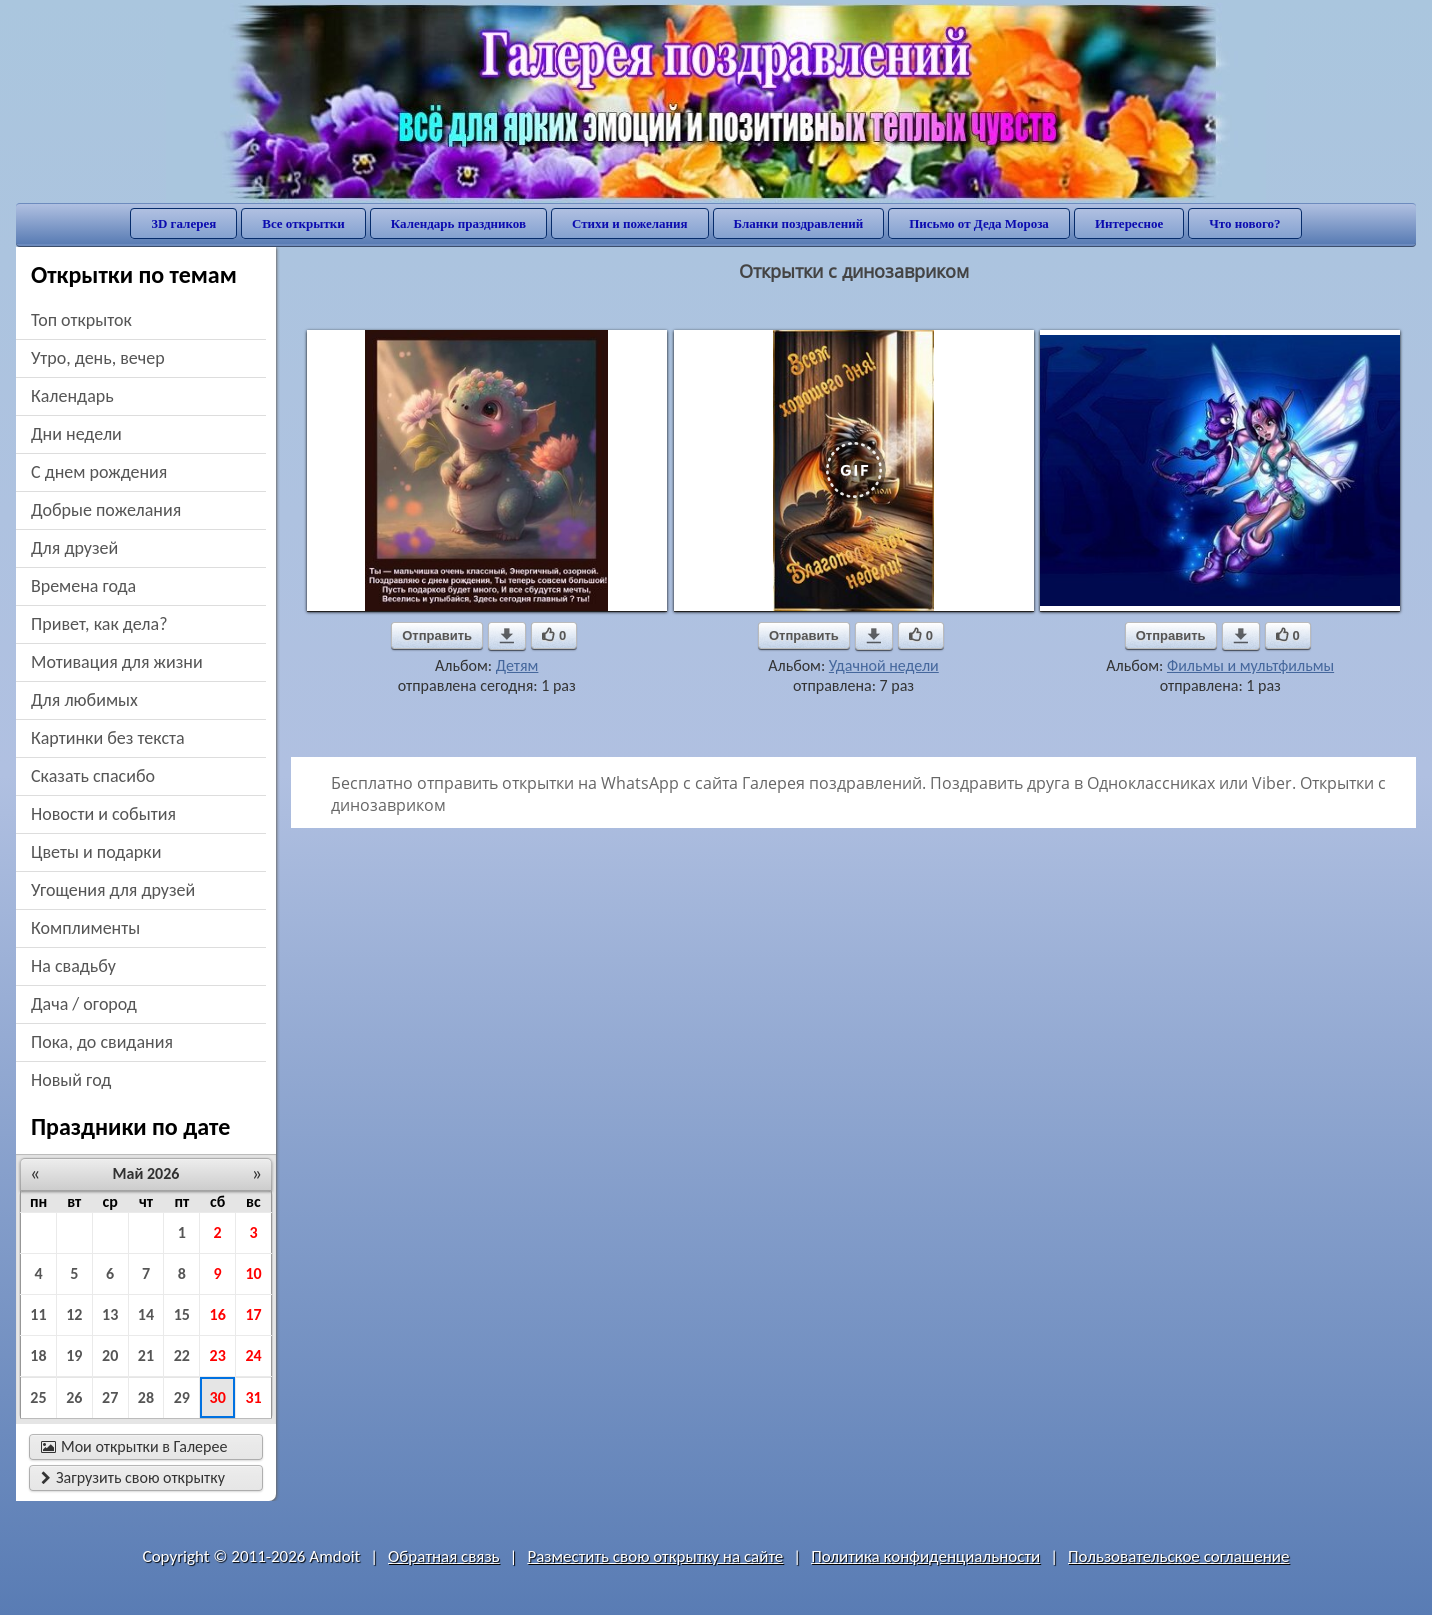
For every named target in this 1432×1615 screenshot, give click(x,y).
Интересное (1129, 223)
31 (253, 1397)
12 (74, 1314)
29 (182, 1397)
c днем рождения (99, 472)
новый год (71, 1080)
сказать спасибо (93, 776)
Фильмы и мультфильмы (1250, 665)
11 (38, 1314)
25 (38, 1397)
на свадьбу (73, 966)
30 (218, 1397)
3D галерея (183, 223)
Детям (517, 665)
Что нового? (1244, 223)
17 (253, 1314)
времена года (83, 586)
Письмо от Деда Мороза (979, 223)
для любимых (84, 700)
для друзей (74, 548)
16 (218, 1314)
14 (146, 1314)
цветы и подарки (96, 852)
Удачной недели (884, 665)
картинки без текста (108, 738)
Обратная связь (444, 1556)
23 (218, 1355)
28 (146, 1397)
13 (110, 1314)
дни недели (76, 434)
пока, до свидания (102, 1042)
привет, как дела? (99, 624)
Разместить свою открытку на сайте (655, 1556)
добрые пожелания (106, 510)
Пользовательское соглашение (1178, 1556)
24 (253, 1355)
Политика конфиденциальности (925, 1556)
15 (182, 1314)
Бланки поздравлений (799, 223)
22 (182, 1355)
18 (38, 1355)
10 (253, 1273)
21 (146, 1355)
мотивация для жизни (117, 662)
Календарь (72, 396)
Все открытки (303, 223)
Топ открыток (81, 320)
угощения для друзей (113, 890)
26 (74, 1397)
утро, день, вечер (98, 358)
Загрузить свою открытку (133, 1477)
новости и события (103, 814)
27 (110, 1397)
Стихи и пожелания (630, 223)
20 (110, 1355)
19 (74, 1355)
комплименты (85, 928)
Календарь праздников (458, 223)
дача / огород (84, 1004)
